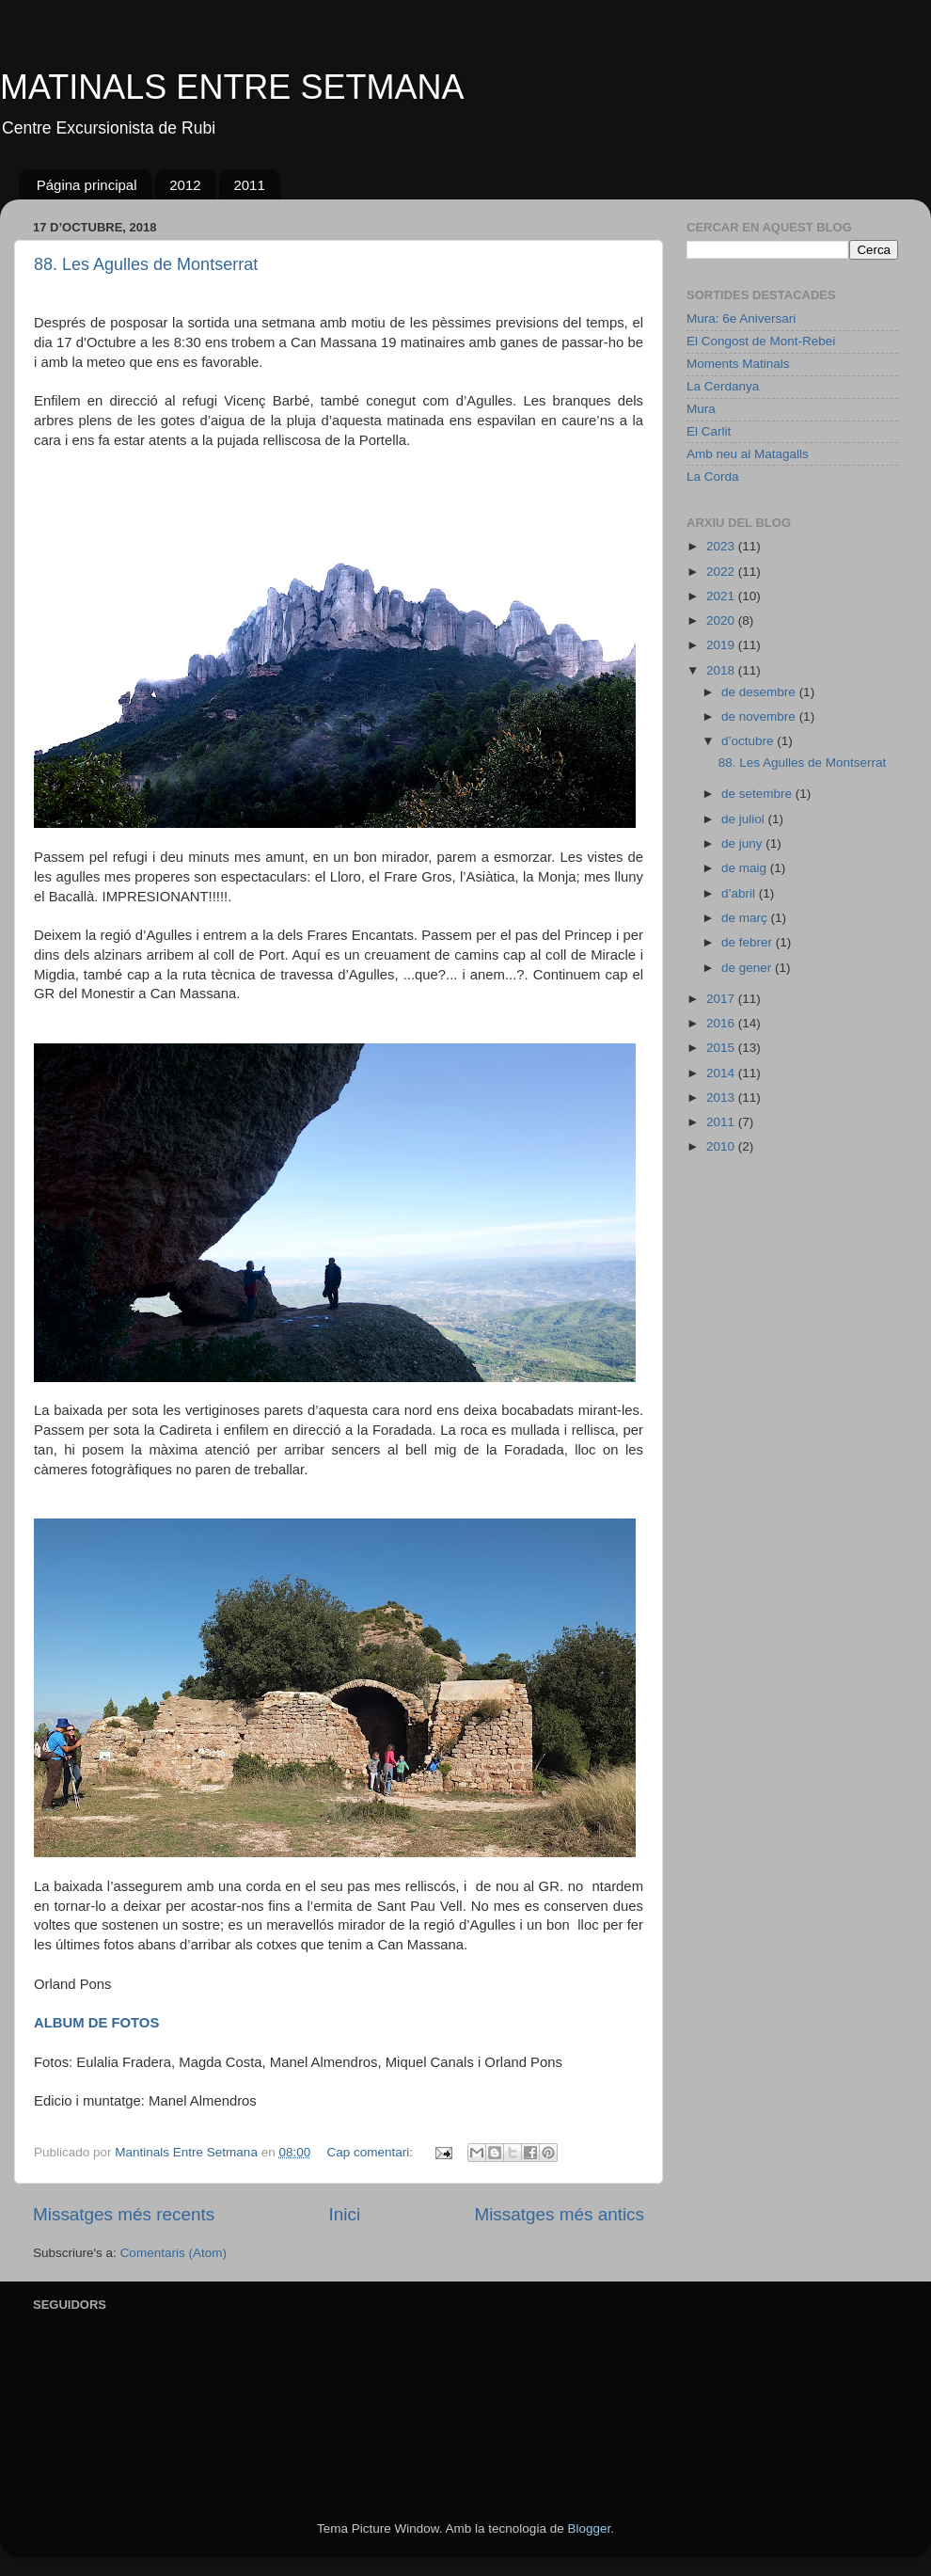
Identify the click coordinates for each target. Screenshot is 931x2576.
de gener (748, 968)
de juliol (744, 819)
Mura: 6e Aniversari (741, 318)
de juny (743, 843)
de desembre (760, 692)
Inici (345, 2214)
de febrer (748, 942)
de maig (745, 868)
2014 (722, 1073)
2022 (722, 571)
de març (746, 918)
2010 (722, 1146)
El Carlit (708, 431)
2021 (722, 596)
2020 (722, 620)
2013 (722, 1097)
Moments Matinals (738, 364)
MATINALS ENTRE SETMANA (232, 87)
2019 (722, 645)
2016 (722, 1023)
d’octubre (749, 741)
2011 (248, 185)
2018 (722, 670)
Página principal (87, 185)
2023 (722, 546)
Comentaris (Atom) (173, 2253)
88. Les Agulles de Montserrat (146, 264)
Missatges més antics (559, 2214)
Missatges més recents (123, 2214)
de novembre (760, 716)
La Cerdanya (722, 386)
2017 (722, 999)
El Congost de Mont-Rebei (760, 341)
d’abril (740, 893)
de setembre (758, 794)
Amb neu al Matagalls (747, 454)
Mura (701, 409)
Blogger (588, 2528)
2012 (184, 185)
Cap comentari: (372, 2152)
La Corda (712, 476)
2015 (722, 1048)
